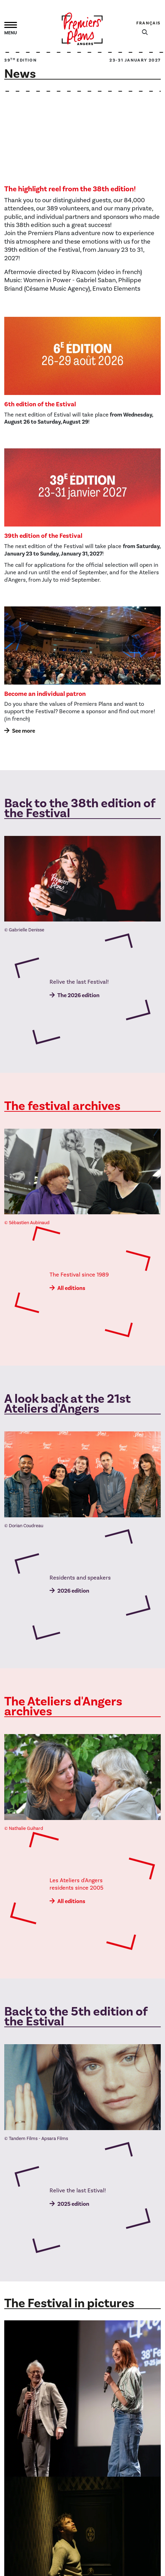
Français (148, 23)
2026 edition (73, 1590)
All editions (71, 1288)
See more (23, 730)
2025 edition (73, 2204)
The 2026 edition (78, 995)
